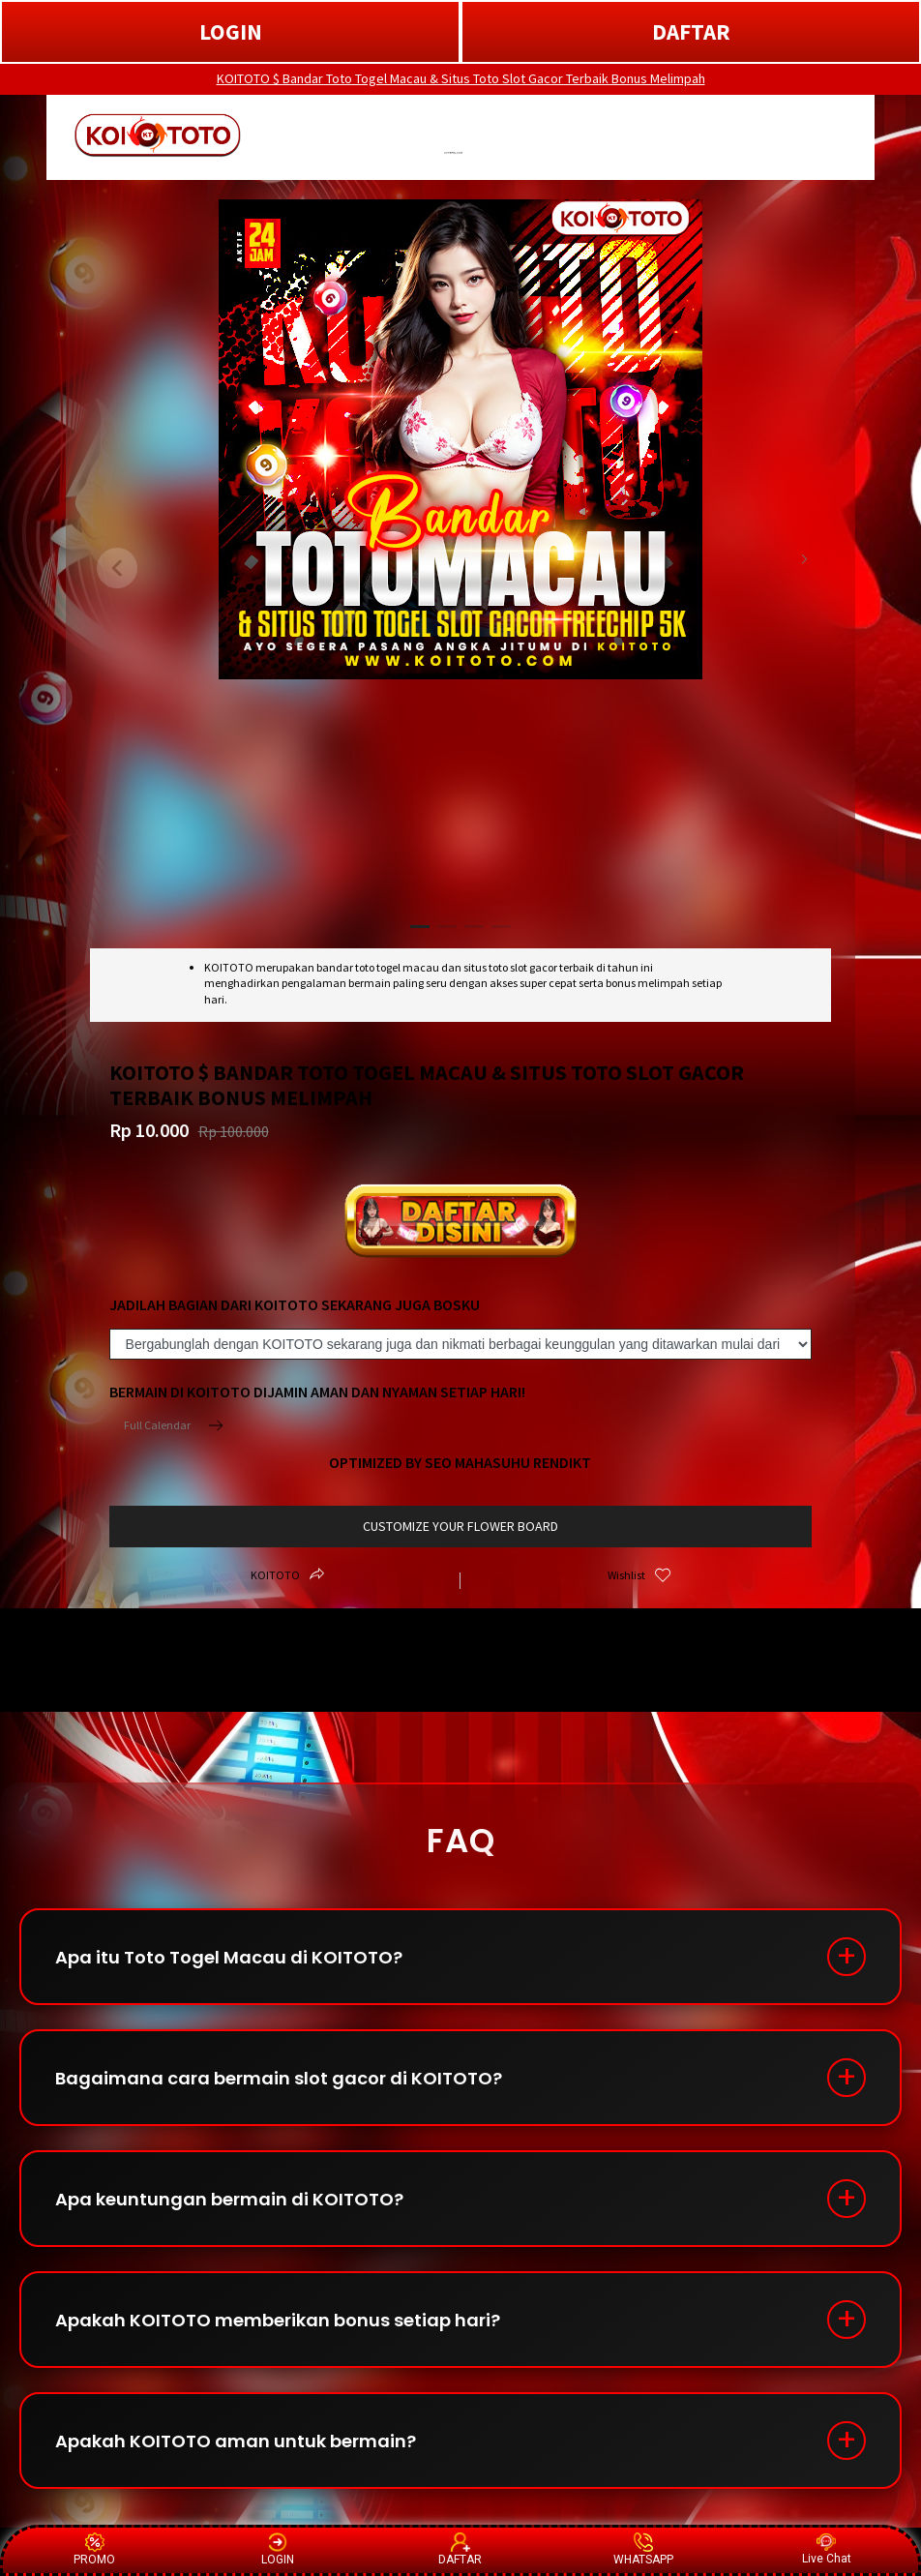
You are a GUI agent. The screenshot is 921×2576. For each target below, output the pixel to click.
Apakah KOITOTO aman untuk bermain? (235, 2441)
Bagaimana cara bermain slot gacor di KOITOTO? (278, 2078)
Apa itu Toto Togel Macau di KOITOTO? (228, 1957)
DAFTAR (691, 31)
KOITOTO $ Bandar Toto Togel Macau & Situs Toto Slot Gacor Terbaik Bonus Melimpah (461, 78)
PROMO (94, 2549)
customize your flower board (460, 1526)
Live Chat (826, 2549)
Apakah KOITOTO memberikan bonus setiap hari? (277, 2320)
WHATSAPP (643, 2549)
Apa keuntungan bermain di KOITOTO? (229, 2199)
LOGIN (230, 31)
